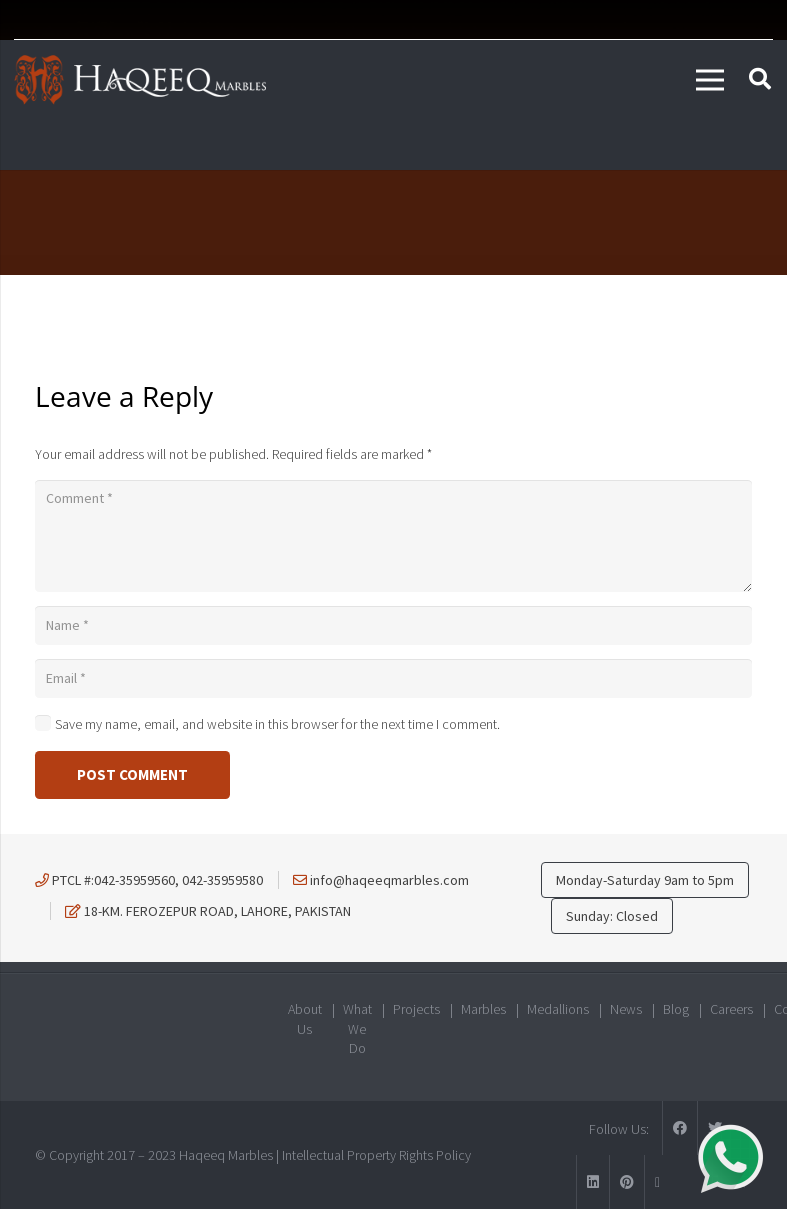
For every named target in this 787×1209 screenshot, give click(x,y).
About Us (305, 1019)
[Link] (140, 80)
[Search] (760, 79)
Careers (731, 1009)
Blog (676, 1009)
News (626, 1009)
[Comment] (393, 536)
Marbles (483, 1009)
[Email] (393, 678)
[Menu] (710, 80)
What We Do (357, 1028)
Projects (416, 1009)
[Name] (393, 625)
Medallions (558, 1009)
